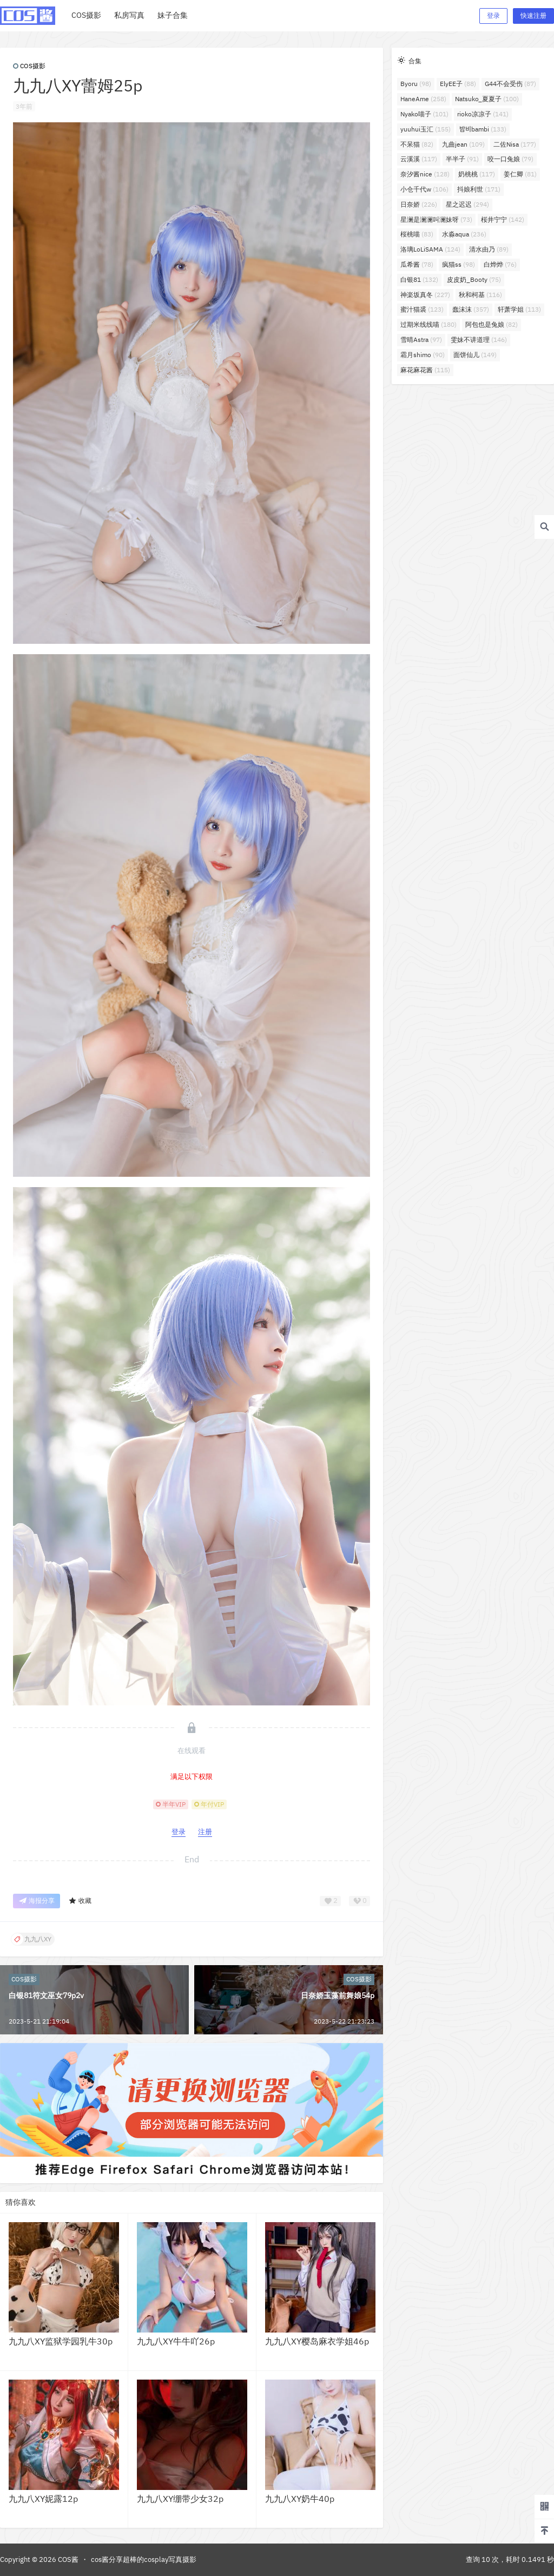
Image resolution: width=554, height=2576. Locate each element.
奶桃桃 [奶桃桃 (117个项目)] (476, 174)
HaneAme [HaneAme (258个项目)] (423, 99)
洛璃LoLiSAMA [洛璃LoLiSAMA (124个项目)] (430, 249)
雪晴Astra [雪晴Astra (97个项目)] (421, 339)
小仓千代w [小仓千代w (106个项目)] (424, 189)
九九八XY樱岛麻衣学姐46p (317, 2341)
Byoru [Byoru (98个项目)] (415, 84)
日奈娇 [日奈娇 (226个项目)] (418, 204)
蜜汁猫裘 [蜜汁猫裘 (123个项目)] (422, 309)
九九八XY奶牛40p (299, 2498)
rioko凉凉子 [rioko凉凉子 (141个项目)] (483, 114)
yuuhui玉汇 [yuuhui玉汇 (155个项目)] (425, 129)
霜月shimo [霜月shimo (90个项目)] (422, 355)
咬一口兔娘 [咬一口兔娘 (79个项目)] (510, 159)
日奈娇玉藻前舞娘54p (337, 1995)
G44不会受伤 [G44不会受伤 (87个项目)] (510, 84)
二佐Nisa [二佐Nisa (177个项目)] (514, 144)
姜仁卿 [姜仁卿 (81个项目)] (520, 174)
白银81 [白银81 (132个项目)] (419, 279)
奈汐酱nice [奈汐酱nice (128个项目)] (425, 174)
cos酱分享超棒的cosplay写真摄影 (143, 2559)
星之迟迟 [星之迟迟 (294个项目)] (467, 204)
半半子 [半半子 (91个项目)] (462, 159)
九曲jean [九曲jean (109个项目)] (463, 144)
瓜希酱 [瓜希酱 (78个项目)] (416, 264)
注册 (205, 1831)
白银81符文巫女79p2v (46, 1995)
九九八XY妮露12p (43, 2498)
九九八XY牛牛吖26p (176, 2341)
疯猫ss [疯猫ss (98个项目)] (458, 264)
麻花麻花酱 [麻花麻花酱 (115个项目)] (425, 370)
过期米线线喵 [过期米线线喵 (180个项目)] (428, 324)
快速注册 (533, 15)
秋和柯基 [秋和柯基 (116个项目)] (480, 295)
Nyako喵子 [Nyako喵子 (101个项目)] (424, 114)
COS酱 (67, 2559)
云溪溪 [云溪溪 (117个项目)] (418, 159)
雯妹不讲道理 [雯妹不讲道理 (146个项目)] (479, 339)
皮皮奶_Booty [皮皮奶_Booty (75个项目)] (474, 279)
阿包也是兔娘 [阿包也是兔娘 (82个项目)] (491, 324)
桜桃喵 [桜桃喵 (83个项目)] (416, 234)
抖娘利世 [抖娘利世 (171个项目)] (478, 189)
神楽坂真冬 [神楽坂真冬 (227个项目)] (425, 295)
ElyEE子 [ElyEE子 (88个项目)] (458, 84)
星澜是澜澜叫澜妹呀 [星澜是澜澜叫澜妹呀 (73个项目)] (436, 219)
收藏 (79, 1901)
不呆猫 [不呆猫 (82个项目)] (416, 144)
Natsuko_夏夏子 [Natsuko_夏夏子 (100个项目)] (487, 99)
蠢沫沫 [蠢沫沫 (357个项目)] (470, 309)
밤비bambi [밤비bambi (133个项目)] (482, 129)
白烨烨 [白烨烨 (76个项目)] (500, 264)
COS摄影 (29, 66)
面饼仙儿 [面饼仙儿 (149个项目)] (475, 355)
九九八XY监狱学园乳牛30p (61, 2341)
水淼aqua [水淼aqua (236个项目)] (464, 234)
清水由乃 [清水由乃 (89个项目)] (489, 249)
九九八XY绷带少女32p (180, 2498)
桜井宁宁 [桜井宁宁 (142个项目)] (502, 219)
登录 (493, 15)
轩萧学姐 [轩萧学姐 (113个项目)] (519, 309)
